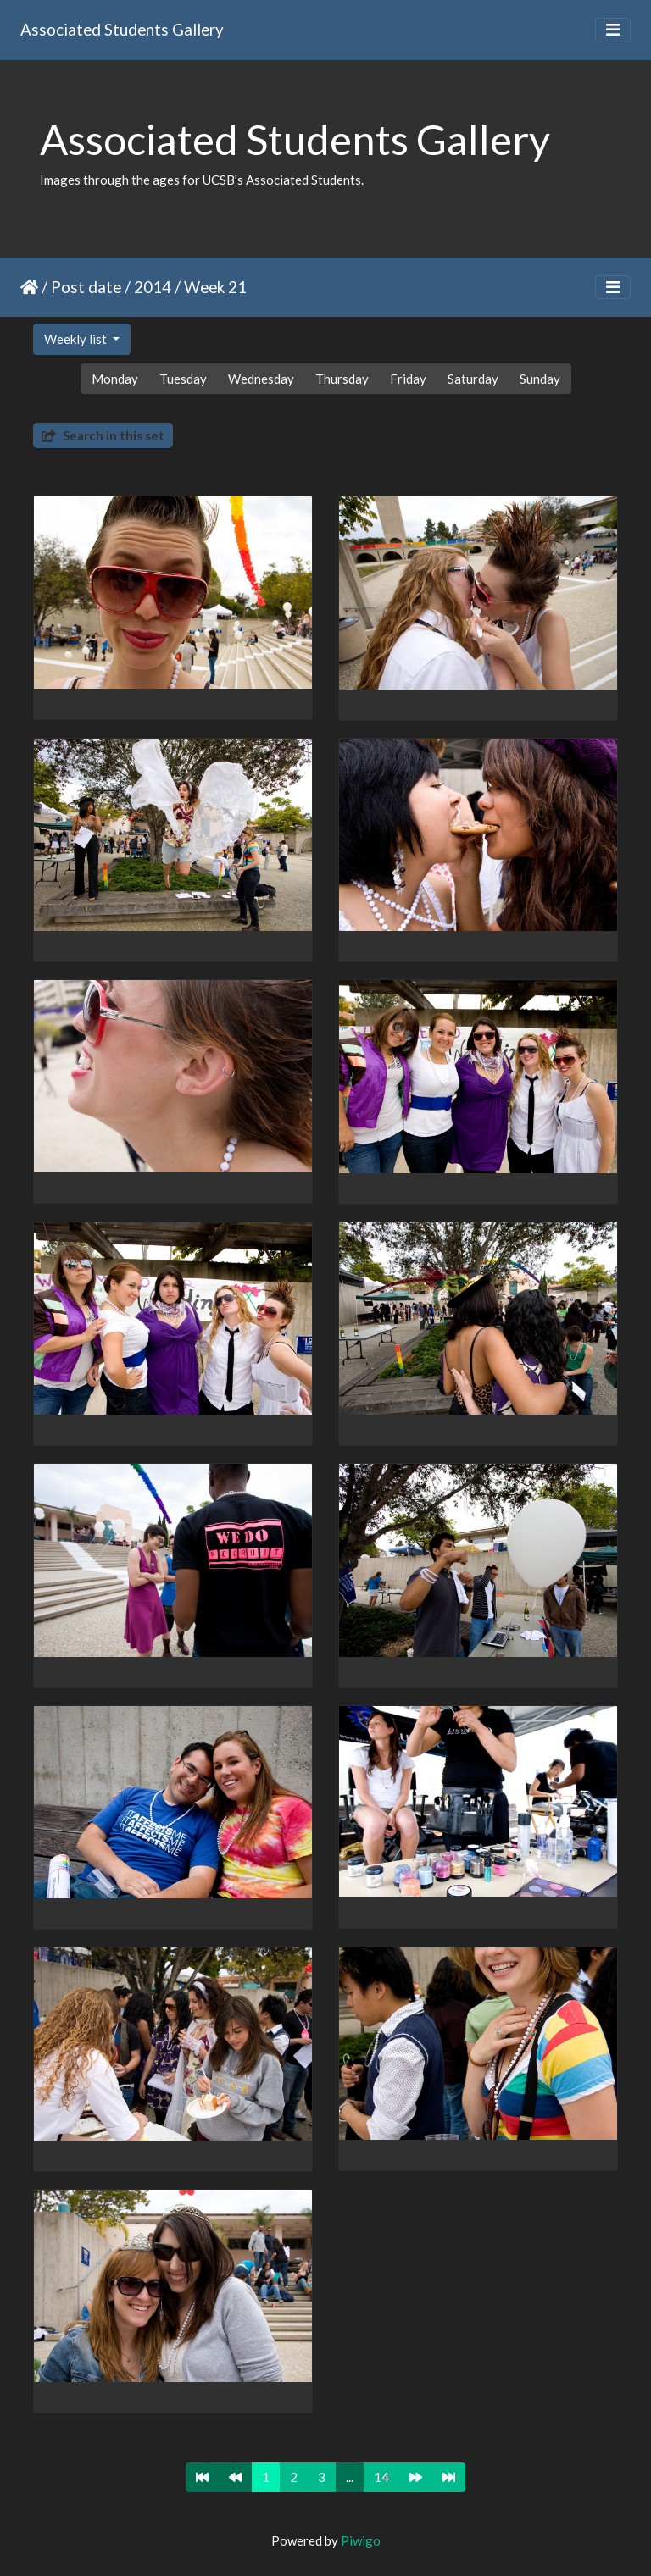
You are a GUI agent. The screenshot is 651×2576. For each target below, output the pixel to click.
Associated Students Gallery (122, 29)
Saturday (473, 378)
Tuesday (183, 378)
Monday (115, 378)
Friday (408, 378)
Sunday (540, 378)
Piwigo (361, 2540)
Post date (86, 286)
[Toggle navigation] (613, 30)
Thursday (342, 378)
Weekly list (76, 338)
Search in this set (103, 435)
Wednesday (261, 378)
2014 (152, 286)
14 (381, 2477)
